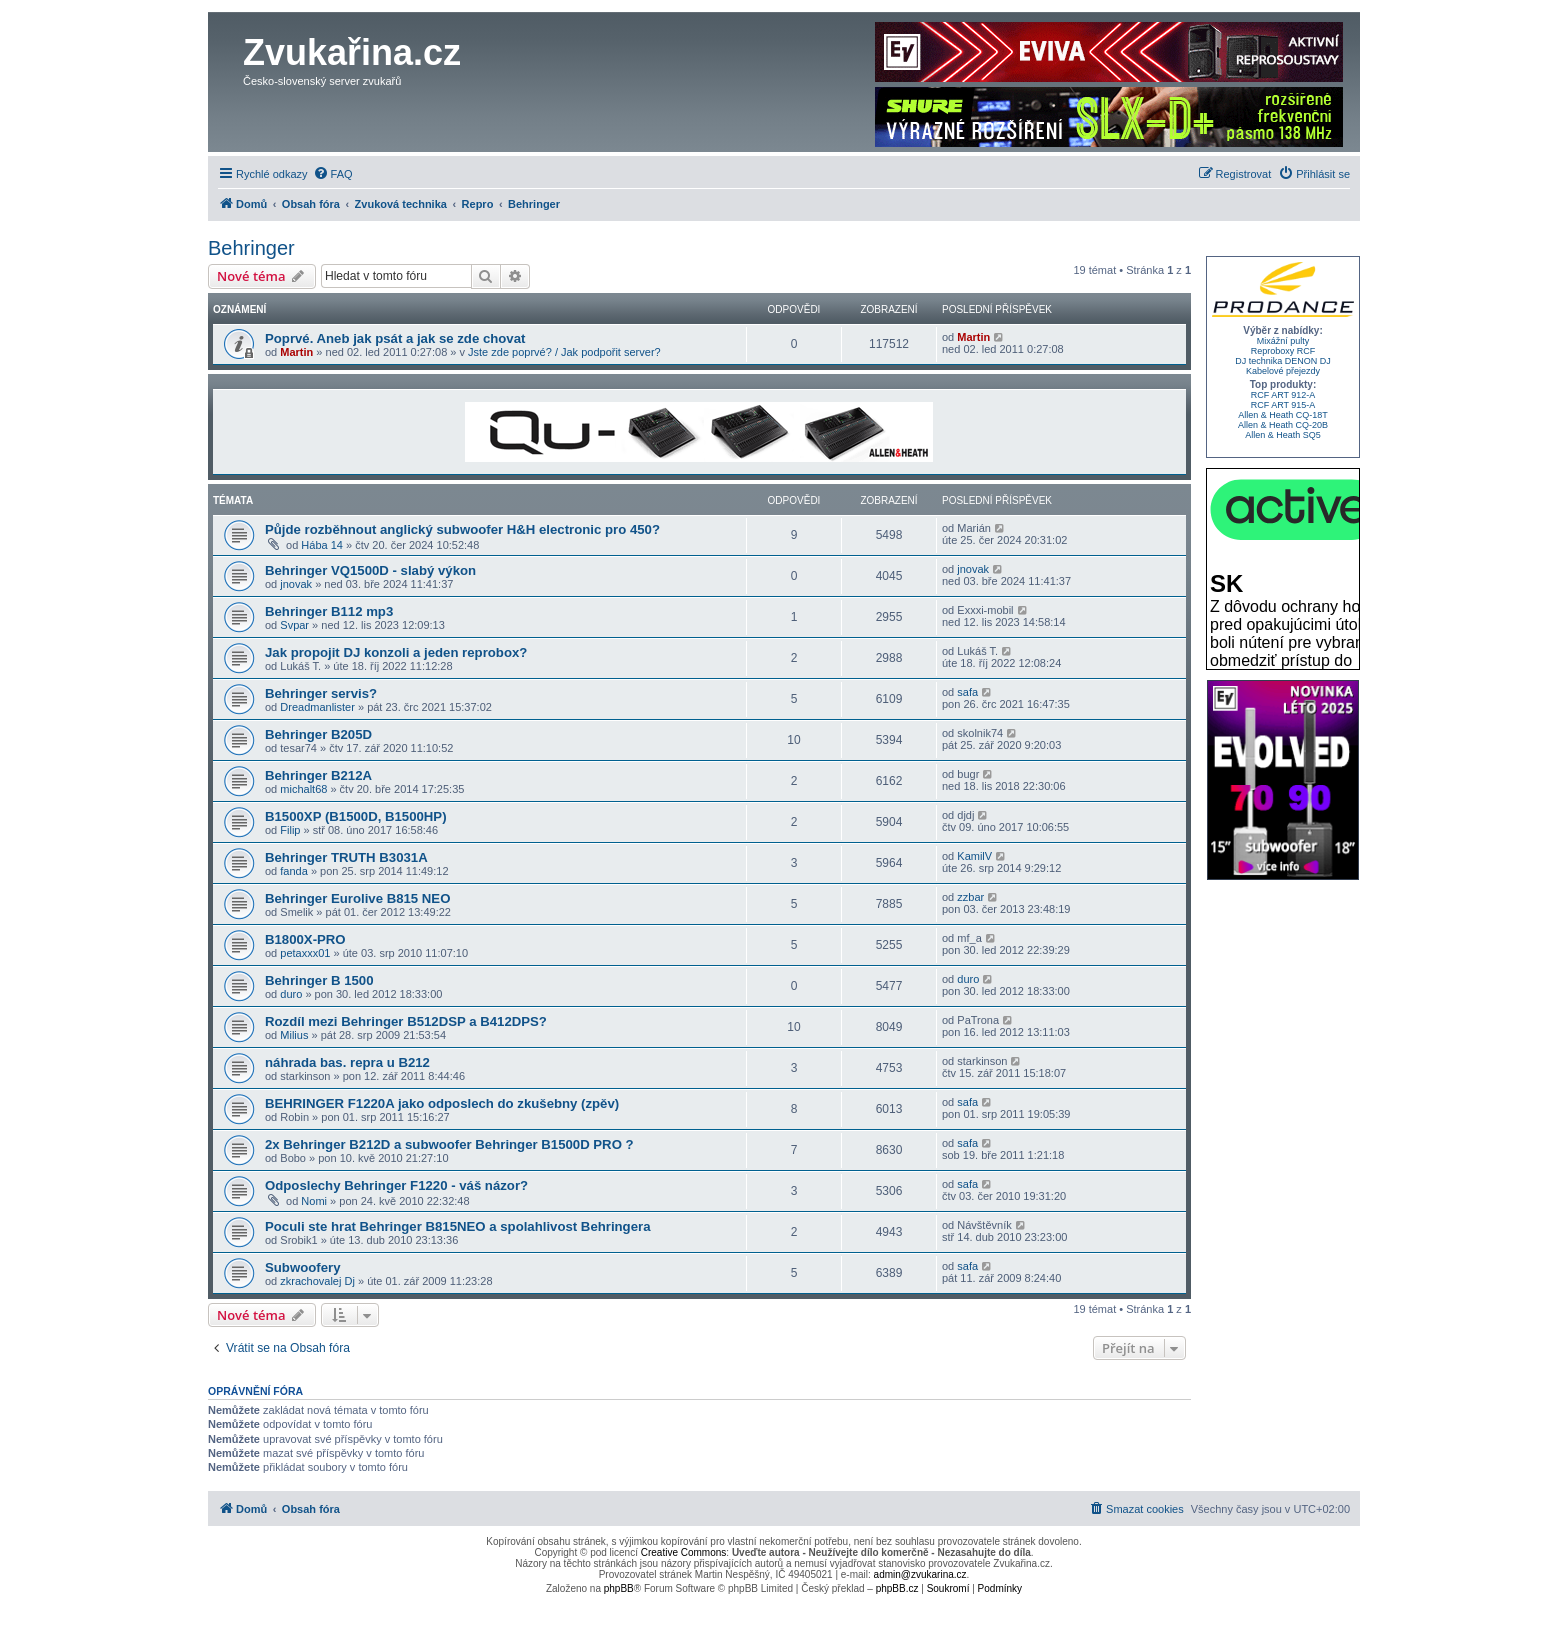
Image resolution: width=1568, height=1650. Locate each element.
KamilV (974, 856)
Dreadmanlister (317, 707)
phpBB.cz (897, 1588)
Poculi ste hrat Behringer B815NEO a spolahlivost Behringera (457, 1226)
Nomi (314, 1201)
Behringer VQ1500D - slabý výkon (370, 570)
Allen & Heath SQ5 (1283, 435)
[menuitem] (333, 174)
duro (291, 994)
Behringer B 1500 (319, 980)
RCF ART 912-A (1283, 395)
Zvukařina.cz (352, 52)
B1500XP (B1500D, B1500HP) (356, 816)
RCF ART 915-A (1283, 405)
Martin (296, 352)
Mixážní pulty (1283, 341)
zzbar (970, 897)
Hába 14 (322, 545)
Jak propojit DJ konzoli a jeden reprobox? (396, 652)
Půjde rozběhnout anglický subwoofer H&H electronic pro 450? (462, 529)
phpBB (619, 1588)
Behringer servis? (321, 693)
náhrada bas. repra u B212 (347, 1062)
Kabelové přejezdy (1283, 371)
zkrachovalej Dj (317, 1281)
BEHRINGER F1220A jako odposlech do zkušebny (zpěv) (442, 1103)
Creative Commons (684, 1552)
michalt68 (303, 789)
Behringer (251, 248)
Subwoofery (302, 1267)
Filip (290, 830)
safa (967, 692)
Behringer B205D (318, 734)
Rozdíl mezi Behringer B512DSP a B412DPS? (406, 1021)
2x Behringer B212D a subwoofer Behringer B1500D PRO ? (449, 1144)
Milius (294, 1035)
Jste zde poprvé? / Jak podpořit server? (564, 352)
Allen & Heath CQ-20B (1283, 425)
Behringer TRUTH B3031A (346, 857)
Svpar (294, 625)
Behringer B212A (318, 775)
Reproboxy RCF (1283, 351)
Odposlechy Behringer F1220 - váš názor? (396, 1185)
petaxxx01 (305, 953)
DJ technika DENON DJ (1283, 361)
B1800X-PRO (305, 939)
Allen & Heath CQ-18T (1283, 415)
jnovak (296, 584)
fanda (294, 871)
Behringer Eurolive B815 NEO (357, 898)
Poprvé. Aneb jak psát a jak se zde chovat (395, 338)
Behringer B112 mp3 (329, 611)
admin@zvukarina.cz (920, 1574)
